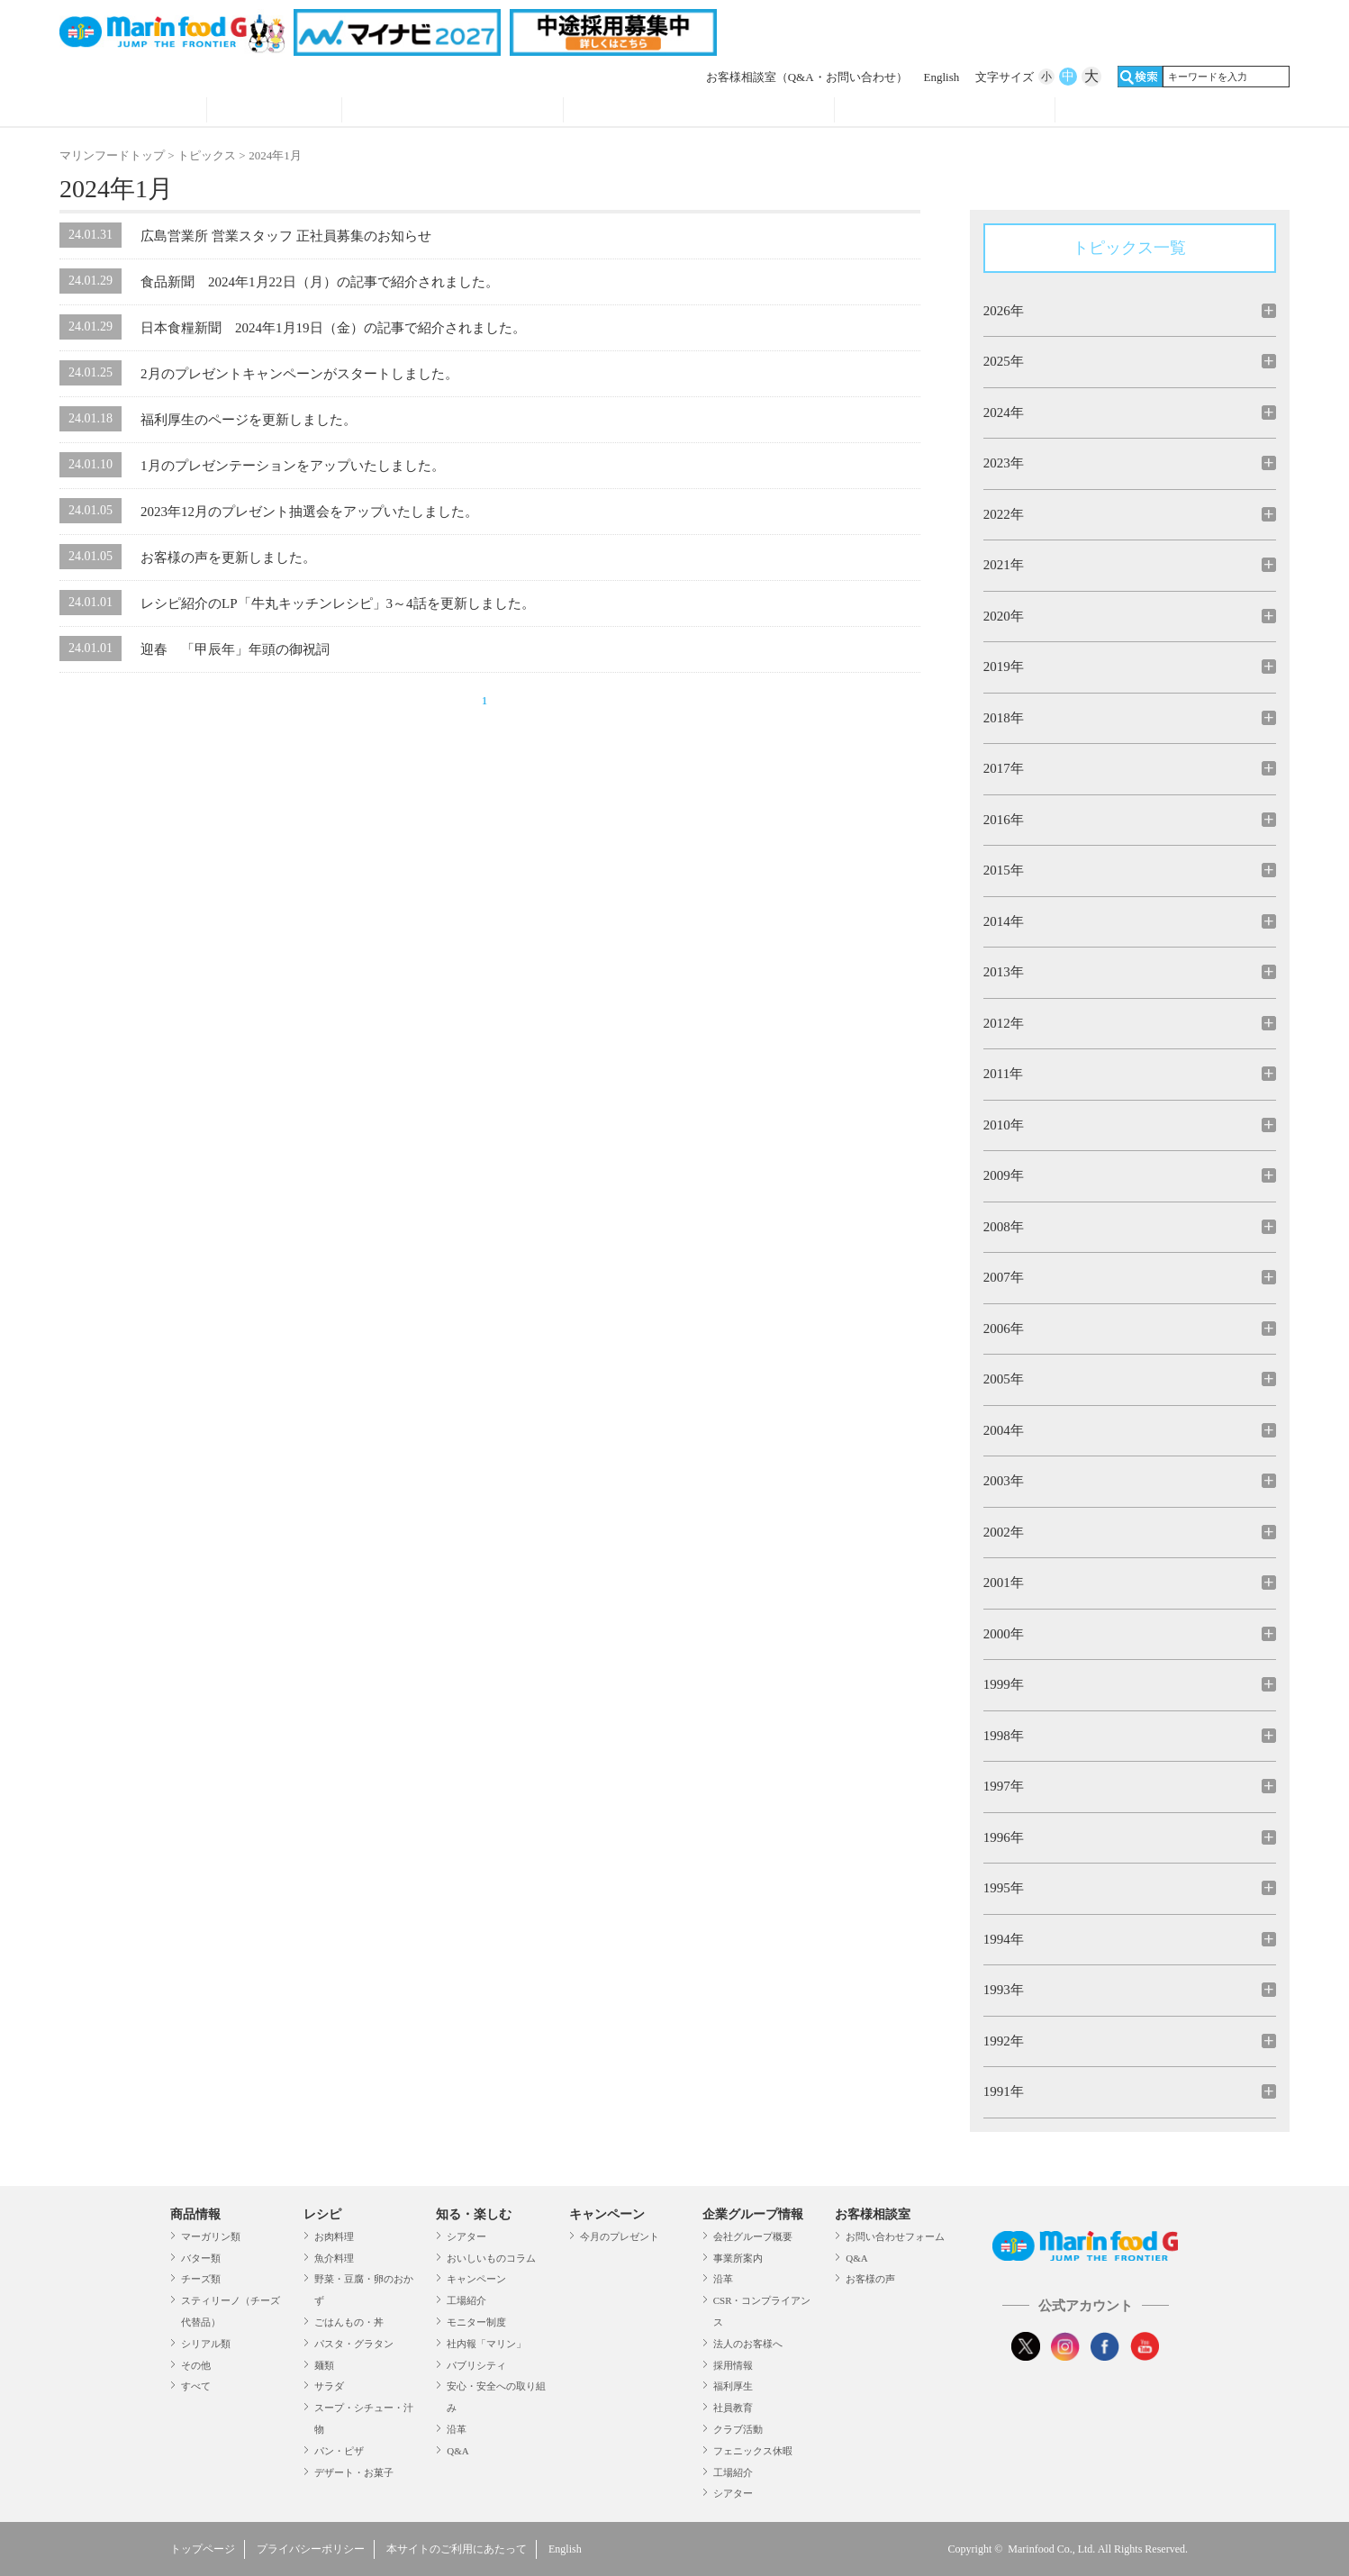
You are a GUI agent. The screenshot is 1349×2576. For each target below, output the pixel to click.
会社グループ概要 (752, 2236)
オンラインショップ (1166, 111)
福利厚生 (733, 2386)
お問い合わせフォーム (895, 2236)
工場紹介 (466, 2300)
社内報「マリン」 (486, 2343)
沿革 (456, 2429)
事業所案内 (738, 2258)
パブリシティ (476, 2365)
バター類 (201, 2258)
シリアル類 (206, 2343)
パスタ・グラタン (354, 2343)
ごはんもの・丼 (349, 2322)
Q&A (457, 2450)
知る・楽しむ (474, 2214)
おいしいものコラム (491, 2258)
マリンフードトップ (112, 155)
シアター (466, 2236)
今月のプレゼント (619, 2236)
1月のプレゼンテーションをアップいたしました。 (292, 465)
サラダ (329, 2386)
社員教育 (733, 2407)
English (942, 77)
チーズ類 (201, 2278)
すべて (196, 2386)
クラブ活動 (738, 2429)
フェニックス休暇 (752, 2450)
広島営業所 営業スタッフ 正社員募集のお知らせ (285, 236)
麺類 (324, 2365)
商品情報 (132, 111)
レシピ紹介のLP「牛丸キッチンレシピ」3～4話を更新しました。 (337, 603)
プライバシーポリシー (311, 2549)
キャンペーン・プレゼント (699, 111)
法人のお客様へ (748, 2343)
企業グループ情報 (945, 111)
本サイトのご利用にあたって (456, 2549)
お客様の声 (870, 2278)
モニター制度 (476, 2322)
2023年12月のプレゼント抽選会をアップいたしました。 (309, 511)
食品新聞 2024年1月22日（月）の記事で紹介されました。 (319, 282)
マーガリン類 (210, 2236)
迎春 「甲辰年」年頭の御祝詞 (235, 649)
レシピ (274, 111)
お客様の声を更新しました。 (228, 557)
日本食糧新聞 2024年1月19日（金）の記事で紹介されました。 (333, 328)
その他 (196, 2365)
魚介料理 (334, 2258)
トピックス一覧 (1129, 248)
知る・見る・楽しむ (452, 111)
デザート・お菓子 (354, 2472)
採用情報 (733, 2365)
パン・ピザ (339, 2450)
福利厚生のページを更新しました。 (248, 420)
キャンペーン (476, 2278)
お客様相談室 (807, 77)
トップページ (202, 2549)
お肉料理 (334, 2236)
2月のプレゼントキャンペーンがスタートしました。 (299, 374)
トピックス (206, 155)
